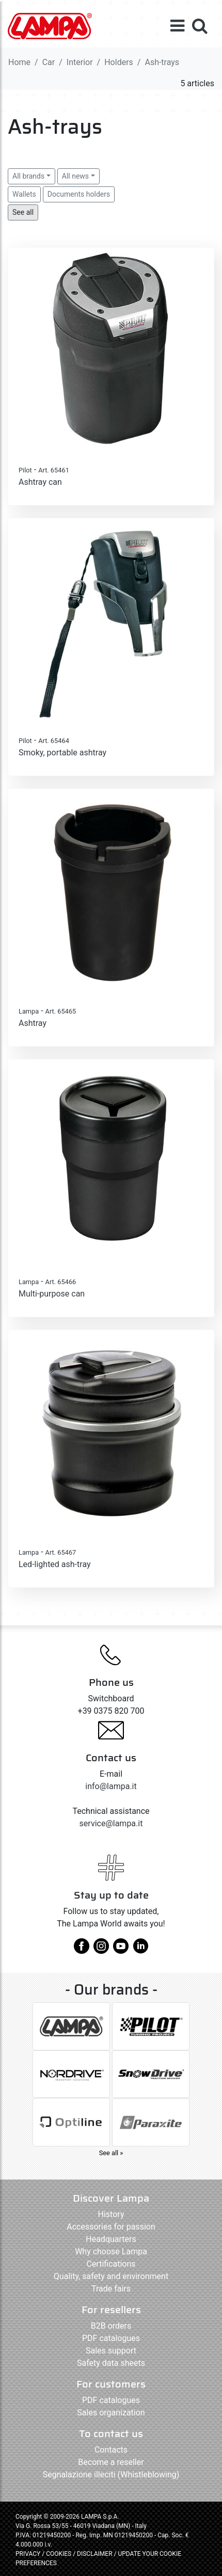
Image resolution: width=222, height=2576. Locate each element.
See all (23, 212)
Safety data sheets (111, 2363)
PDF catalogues (111, 2338)
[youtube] (121, 1950)
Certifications (110, 2264)
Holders (118, 62)
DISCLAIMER (95, 2553)
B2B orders (111, 2326)
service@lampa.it (111, 1823)
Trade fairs (111, 2289)
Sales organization (111, 2412)
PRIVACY (27, 2553)
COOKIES (58, 2553)
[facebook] (81, 1950)
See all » (111, 2153)
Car (48, 62)
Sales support (111, 2351)
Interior (80, 62)
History (111, 2214)
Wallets (24, 194)
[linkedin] (140, 1950)
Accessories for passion (111, 2227)
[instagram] (101, 1950)
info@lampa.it (110, 1786)
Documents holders (78, 194)
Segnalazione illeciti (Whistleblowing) (111, 2474)
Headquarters (111, 2239)
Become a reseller (111, 2462)
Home (19, 62)
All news (75, 176)
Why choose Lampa (111, 2251)
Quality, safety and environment (111, 2276)
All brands (28, 176)
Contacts (111, 2450)
